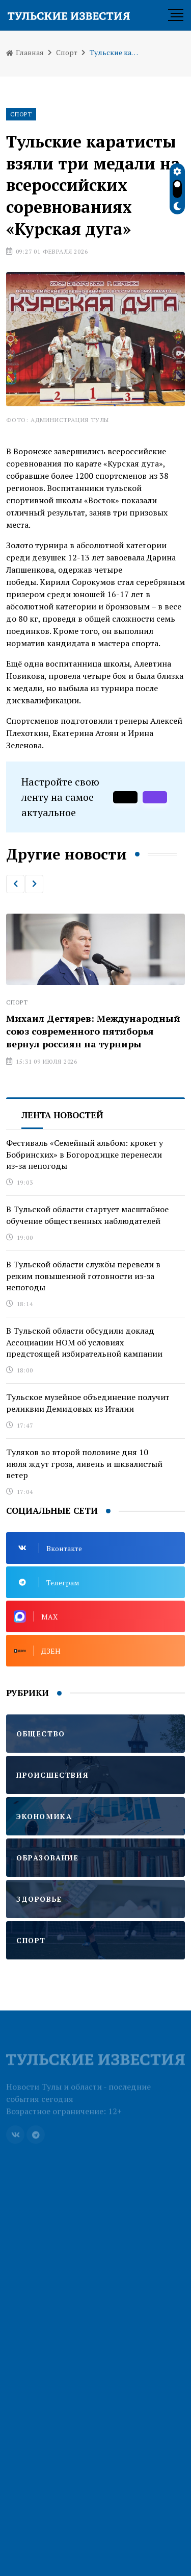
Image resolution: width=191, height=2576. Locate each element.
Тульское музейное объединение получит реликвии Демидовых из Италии (88, 1402)
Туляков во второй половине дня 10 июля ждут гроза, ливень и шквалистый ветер (84, 1463)
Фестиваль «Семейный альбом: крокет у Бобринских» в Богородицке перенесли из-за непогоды (84, 1154)
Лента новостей (62, 1115)
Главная (25, 52)
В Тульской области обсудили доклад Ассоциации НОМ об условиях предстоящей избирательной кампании (84, 1342)
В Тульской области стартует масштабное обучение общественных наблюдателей (87, 1215)
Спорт (66, 52)
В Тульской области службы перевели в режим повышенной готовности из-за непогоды (83, 1276)
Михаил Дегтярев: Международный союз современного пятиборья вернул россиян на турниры (93, 1031)
